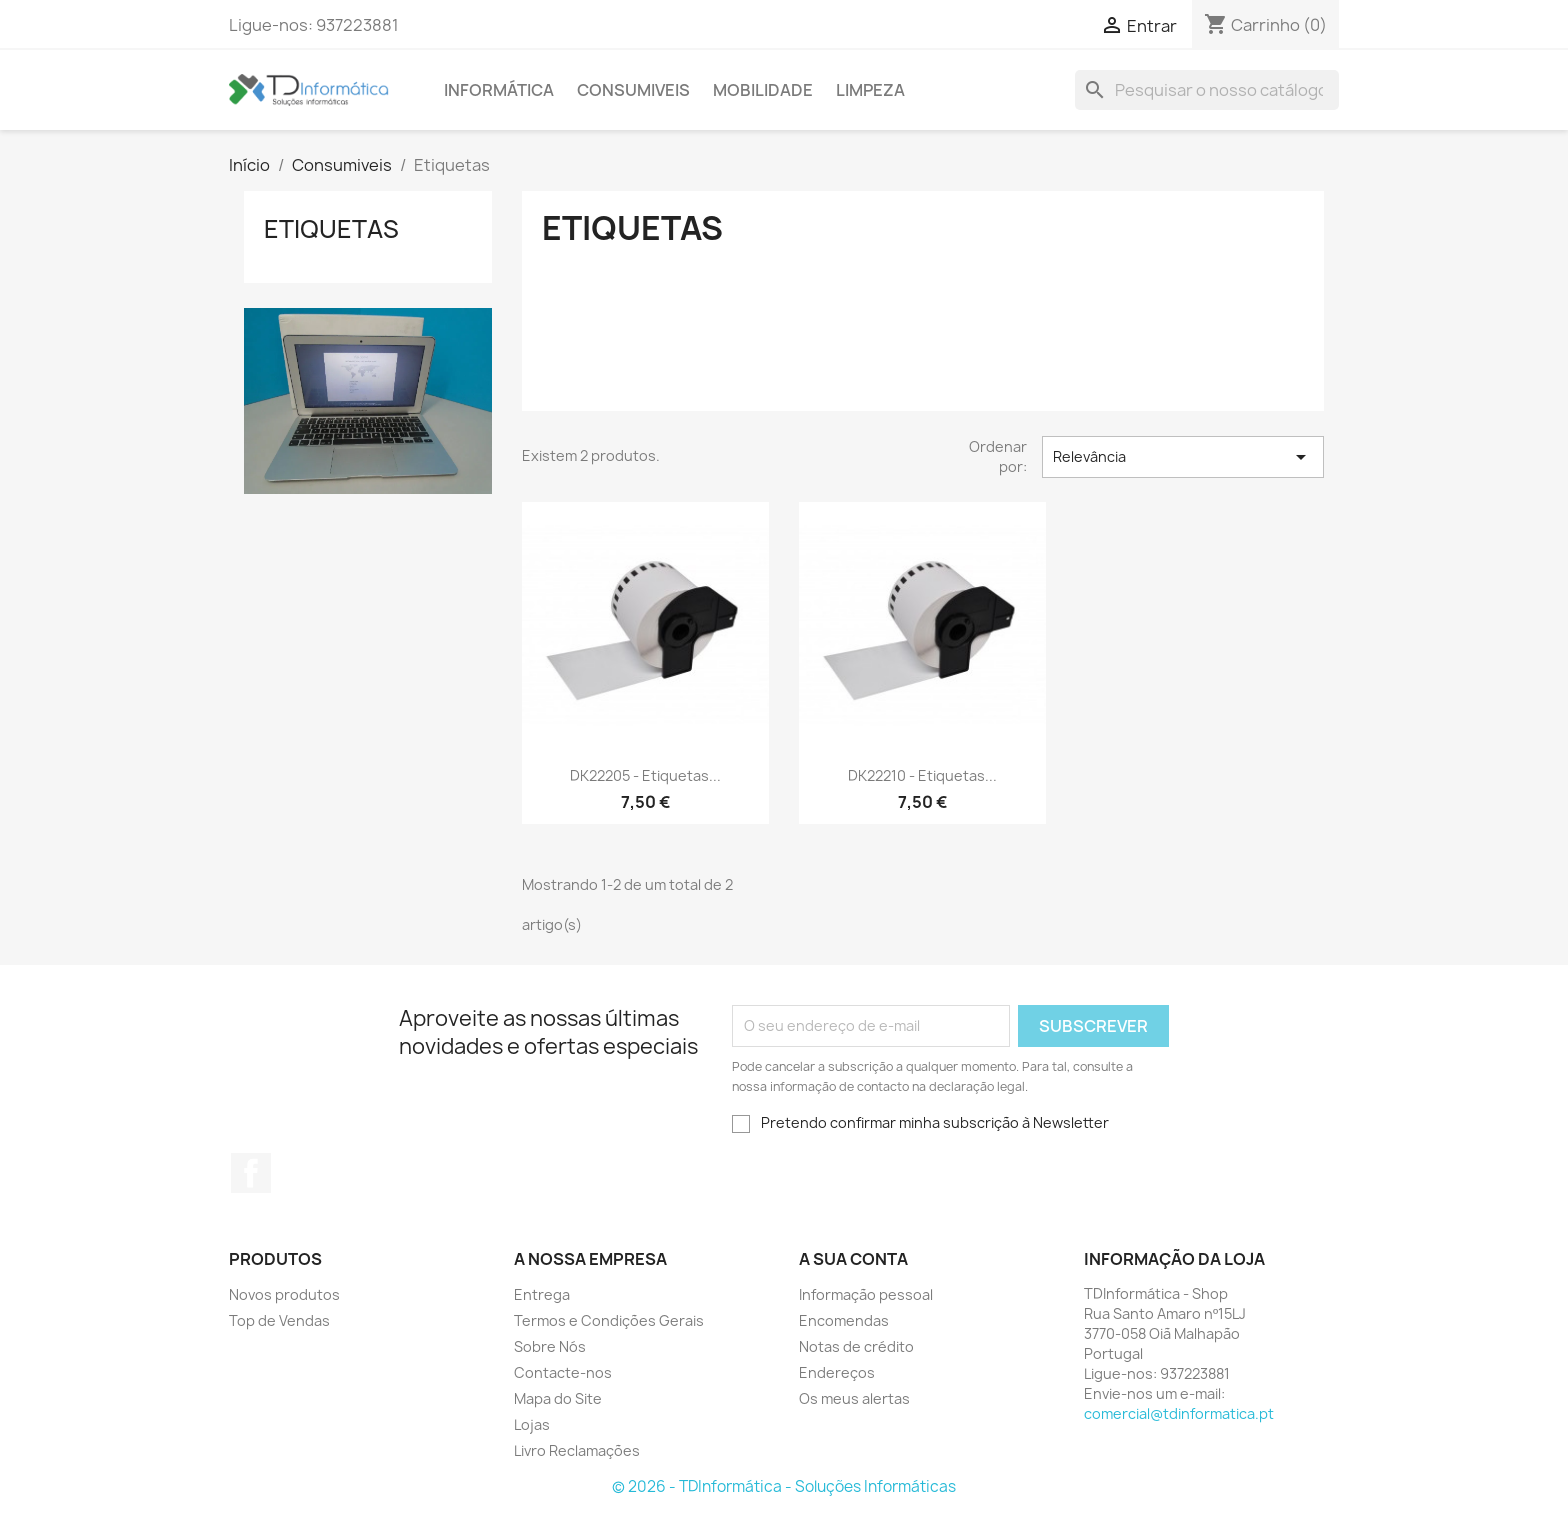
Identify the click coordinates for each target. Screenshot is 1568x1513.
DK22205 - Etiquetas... (645, 775)
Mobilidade (763, 90)
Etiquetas (331, 229)
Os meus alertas (854, 1398)
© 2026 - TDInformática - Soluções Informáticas (784, 1486)
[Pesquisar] (1207, 90)
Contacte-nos (563, 1372)
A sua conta (853, 1259)
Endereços (837, 1372)
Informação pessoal (866, 1294)
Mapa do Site (558, 1398)
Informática (499, 90)
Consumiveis (633, 90)
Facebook (251, 1173)
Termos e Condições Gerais (609, 1320)
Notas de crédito (856, 1346)
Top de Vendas (279, 1320)
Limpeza (870, 90)
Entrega (542, 1294)
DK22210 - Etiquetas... (922, 775)
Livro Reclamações (577, 1450)
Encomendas (844, 1320)
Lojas (532, 1424)
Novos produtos (284, 1294)
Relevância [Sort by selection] (1183, 457)
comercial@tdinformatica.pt (1179, 1413)
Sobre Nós (550, 1346)
